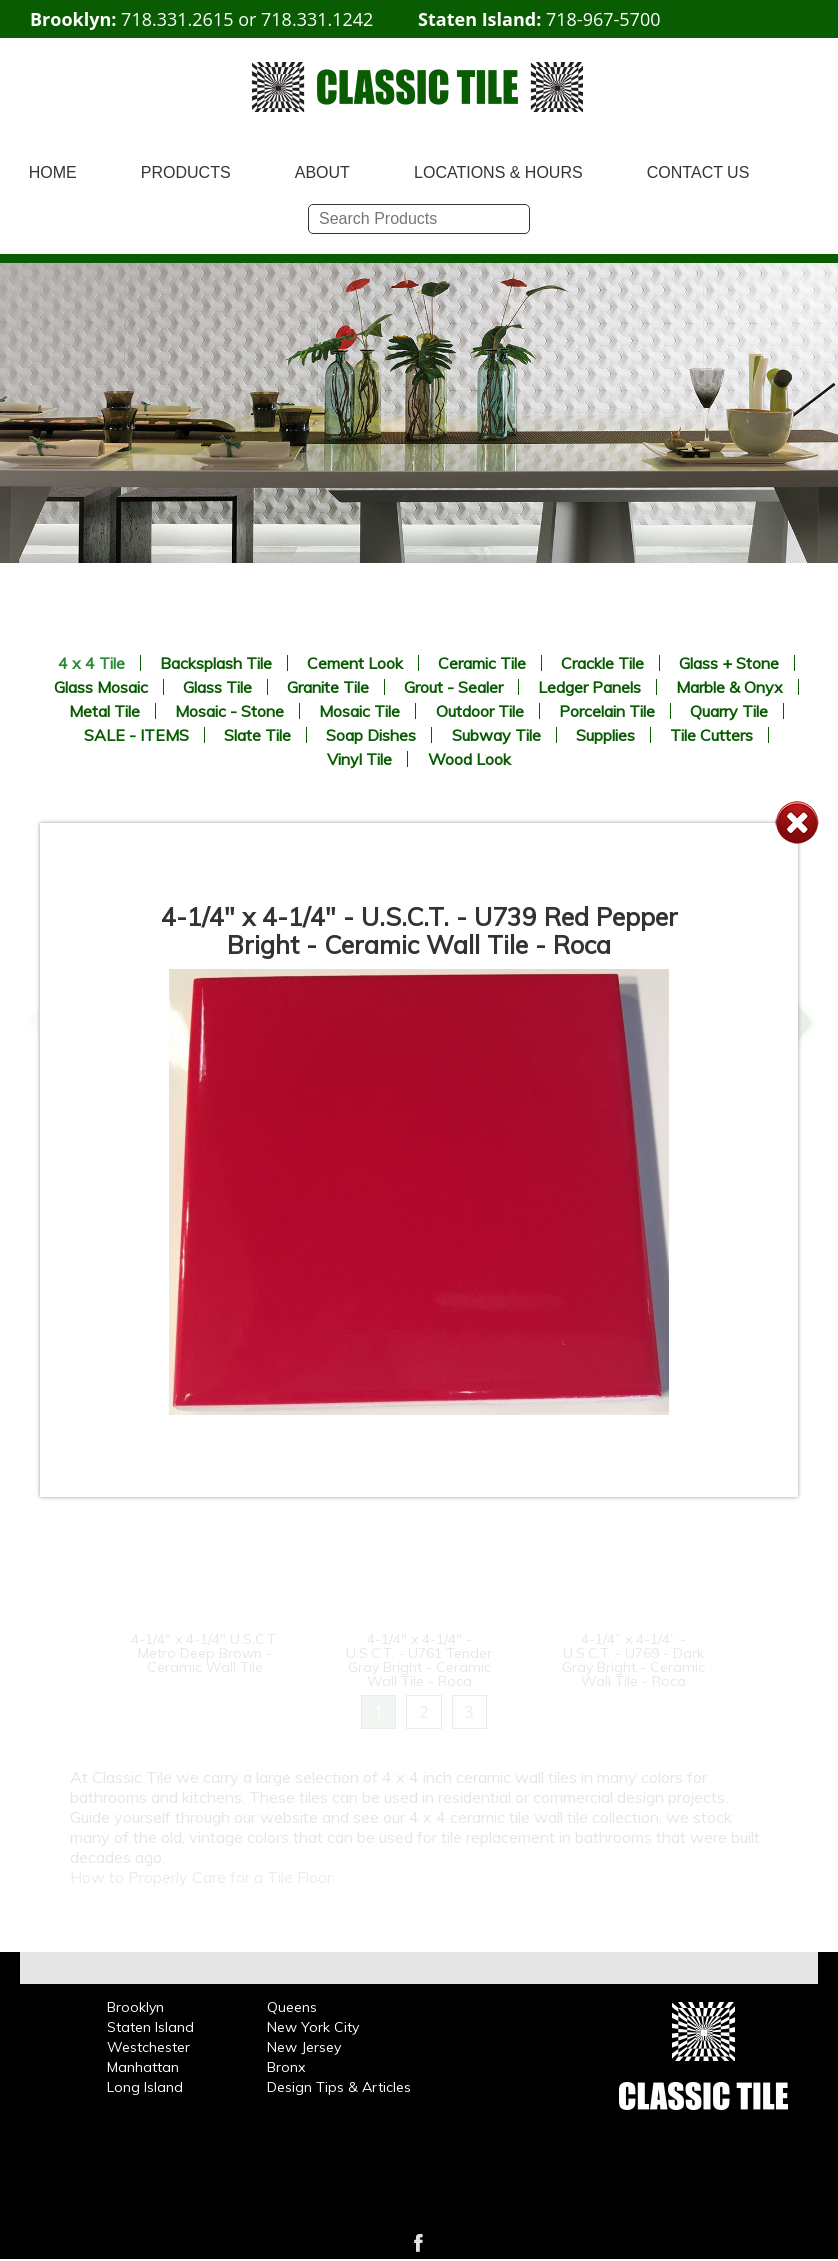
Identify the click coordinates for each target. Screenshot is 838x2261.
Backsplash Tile (216, 663)
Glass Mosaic (101, 687)
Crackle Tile (602, 663)
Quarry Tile (729, 711)
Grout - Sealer (453, 687)
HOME (53, 172)
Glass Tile (217, 687)
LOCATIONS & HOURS (498, 172)
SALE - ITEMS (136, 735)
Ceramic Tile (482, 663)
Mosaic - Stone (229, 711)
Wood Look (469, 759)
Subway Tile (496, 735)
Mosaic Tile (359, 711)
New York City (313, 2027)
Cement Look (355, 663)
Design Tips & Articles (339, 2087)
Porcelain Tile (607, 711)
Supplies (605, 735)
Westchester (148, 2047)
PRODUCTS (186, 172)
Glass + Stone (729, 663)
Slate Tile (257, 735)
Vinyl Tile (359, 759)
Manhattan (143, 2067)
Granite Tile (328, 687)
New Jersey (304, 2047)
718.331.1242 (317, 19)
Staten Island (150, 2027)
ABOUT (322, 172)
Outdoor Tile (480, 711)
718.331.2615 (177, 19)
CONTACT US (698, 172)
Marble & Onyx (729, 687)
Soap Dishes (371, 735)
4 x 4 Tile (91, 663)
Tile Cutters (711, 735)
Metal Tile (104, 711)
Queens (292, 2007)
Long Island (145, 2087)
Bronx (286, 2067)
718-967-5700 (603, 19)
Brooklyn (135, 2007)
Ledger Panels (589, 687)
